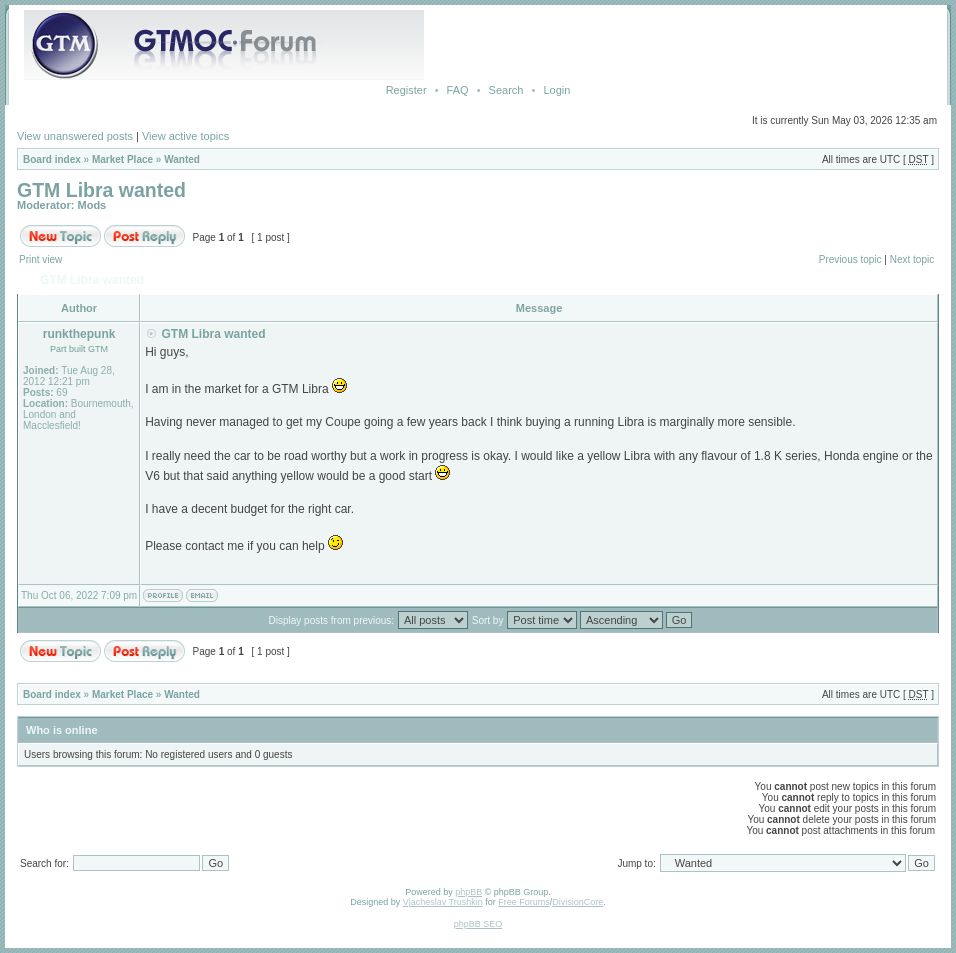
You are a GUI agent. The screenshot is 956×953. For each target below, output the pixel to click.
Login (556, 90)
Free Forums (524, 902)
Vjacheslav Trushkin (443, 902)
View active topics (185, 136)
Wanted (182, 159)
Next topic (912, 259)
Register (406, 90)
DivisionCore (577, 902)
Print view (40, 259)
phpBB (468, 892)
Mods (92, 205)
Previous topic (850, 259)
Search (506, 90)
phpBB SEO (478, 924)
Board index (52, 159)
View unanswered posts (75, 136)
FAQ (458, 90)
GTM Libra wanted (101, 190)
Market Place (122, 159)
